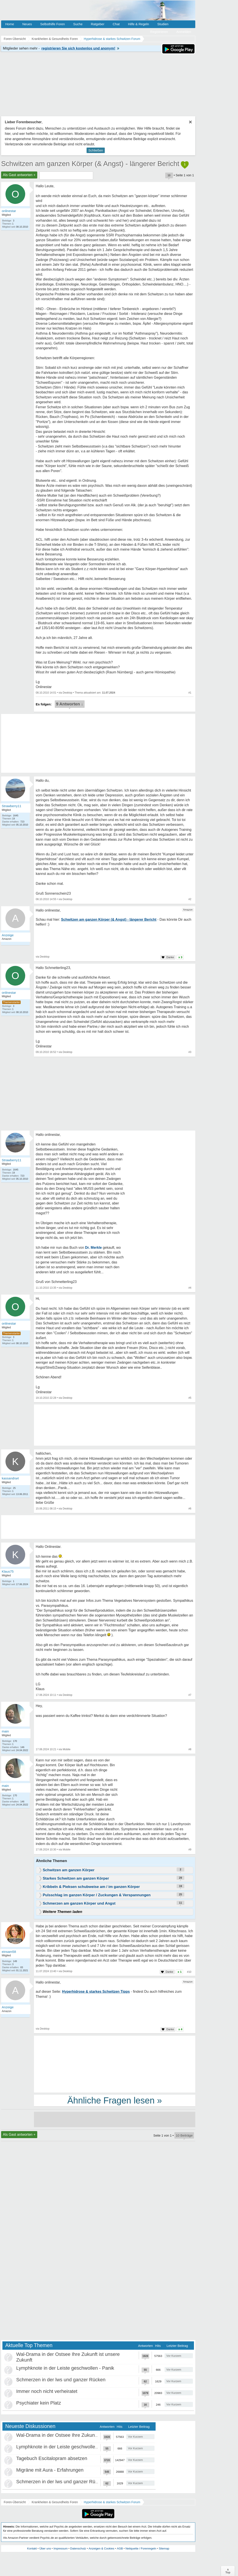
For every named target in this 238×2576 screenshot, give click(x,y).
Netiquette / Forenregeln (140, 2548)
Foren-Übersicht (15, 2502)
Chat (116, 24)
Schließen (95, 150)
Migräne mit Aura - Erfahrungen (49, 2470)
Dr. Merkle (93, 1247)
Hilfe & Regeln (138, 24)
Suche (78, 24)
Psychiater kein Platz (38, 2403)
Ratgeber (97, 24)
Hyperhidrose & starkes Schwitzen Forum (112, 2502)
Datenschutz (78, 2548)
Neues (27, 24)
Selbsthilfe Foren (52, 24)
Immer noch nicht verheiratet (46, 2391)
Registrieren (159, 32)
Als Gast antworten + (19, 175)
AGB (120, 2548)
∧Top (227, 2571)
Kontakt (32, 2548)
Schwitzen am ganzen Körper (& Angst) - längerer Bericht (90, 164)
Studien (163, 24)
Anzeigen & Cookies (101, 2548)
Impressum (60, 2548)
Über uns (45, 2548)
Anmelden (183, 32)
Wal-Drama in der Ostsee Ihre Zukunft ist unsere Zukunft (76, 2435)
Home (9, 24)
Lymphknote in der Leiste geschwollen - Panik (65, 2368)
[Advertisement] (114, 2063)
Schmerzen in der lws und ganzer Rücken (60, 2379)
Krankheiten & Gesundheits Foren (55, 2502)
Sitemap (164, 2548)
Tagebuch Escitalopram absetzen (51, 2458)
